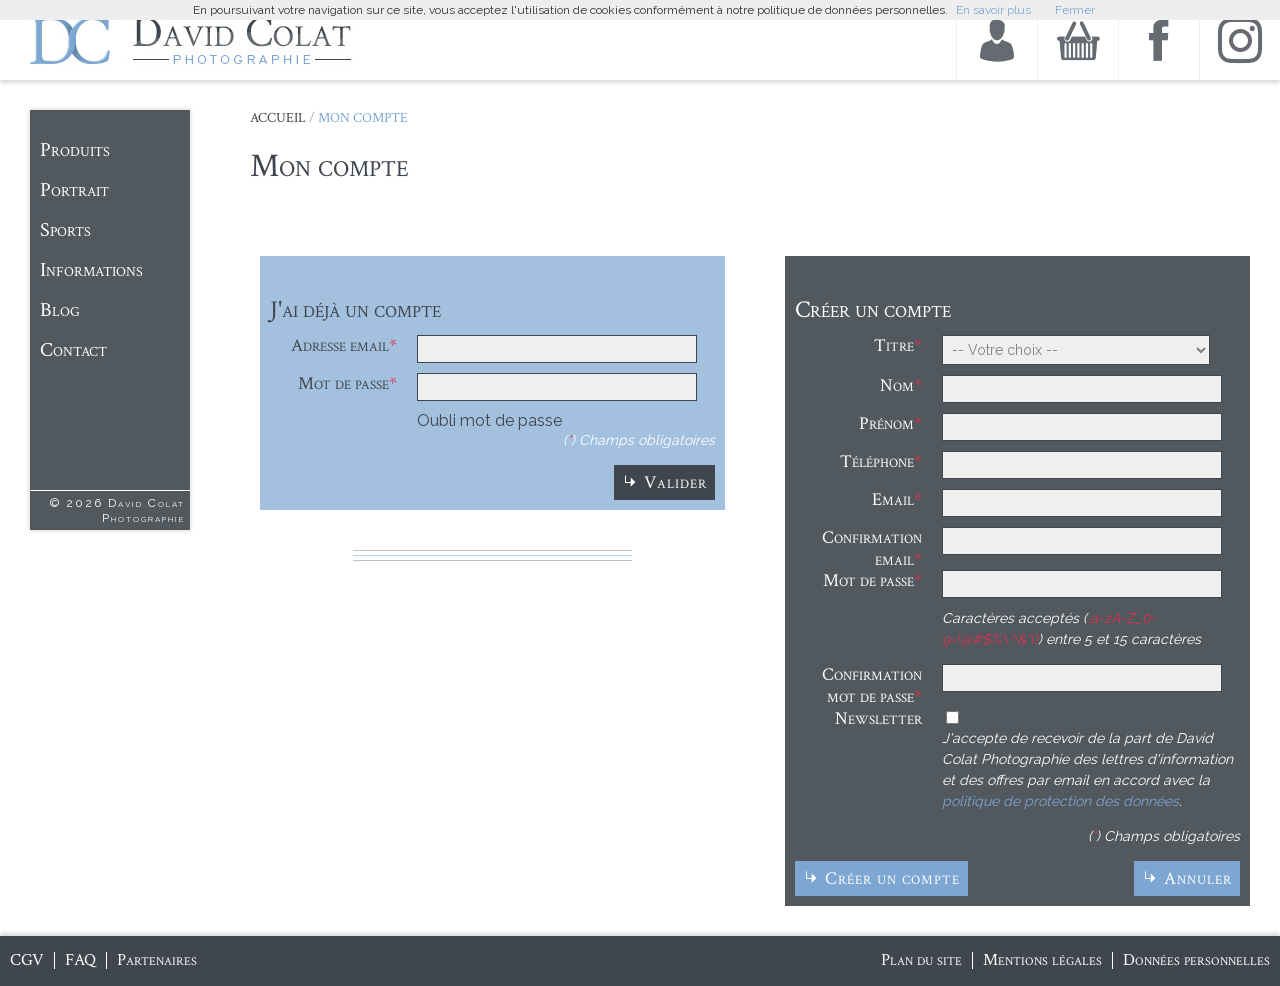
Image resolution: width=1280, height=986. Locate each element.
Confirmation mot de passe (872, 685)
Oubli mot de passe (489, 420)
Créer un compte (892, 878)
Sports (65, 230)
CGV (27, 960)
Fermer (1075, 10)
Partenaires (157, 960)
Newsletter (878, 718)
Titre (894, 345)
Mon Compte (363, 118)
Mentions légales (1042, 960)
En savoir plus (993, 10)
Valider (675, 482)
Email (893, 499)
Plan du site (921, 960)
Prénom (886, 423)
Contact (73, 350)
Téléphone (877, 461)
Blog (60, 310)
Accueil (278, 118)
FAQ (80, 960)
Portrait (74, 190)
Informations (91, 270)
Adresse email (340, 345)
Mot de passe (343, 383)
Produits (75, 150)
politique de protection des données (1060, 801)
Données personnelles (1196, 960)
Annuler (1198, 878)
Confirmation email (872, 548)
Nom (897, 385)
